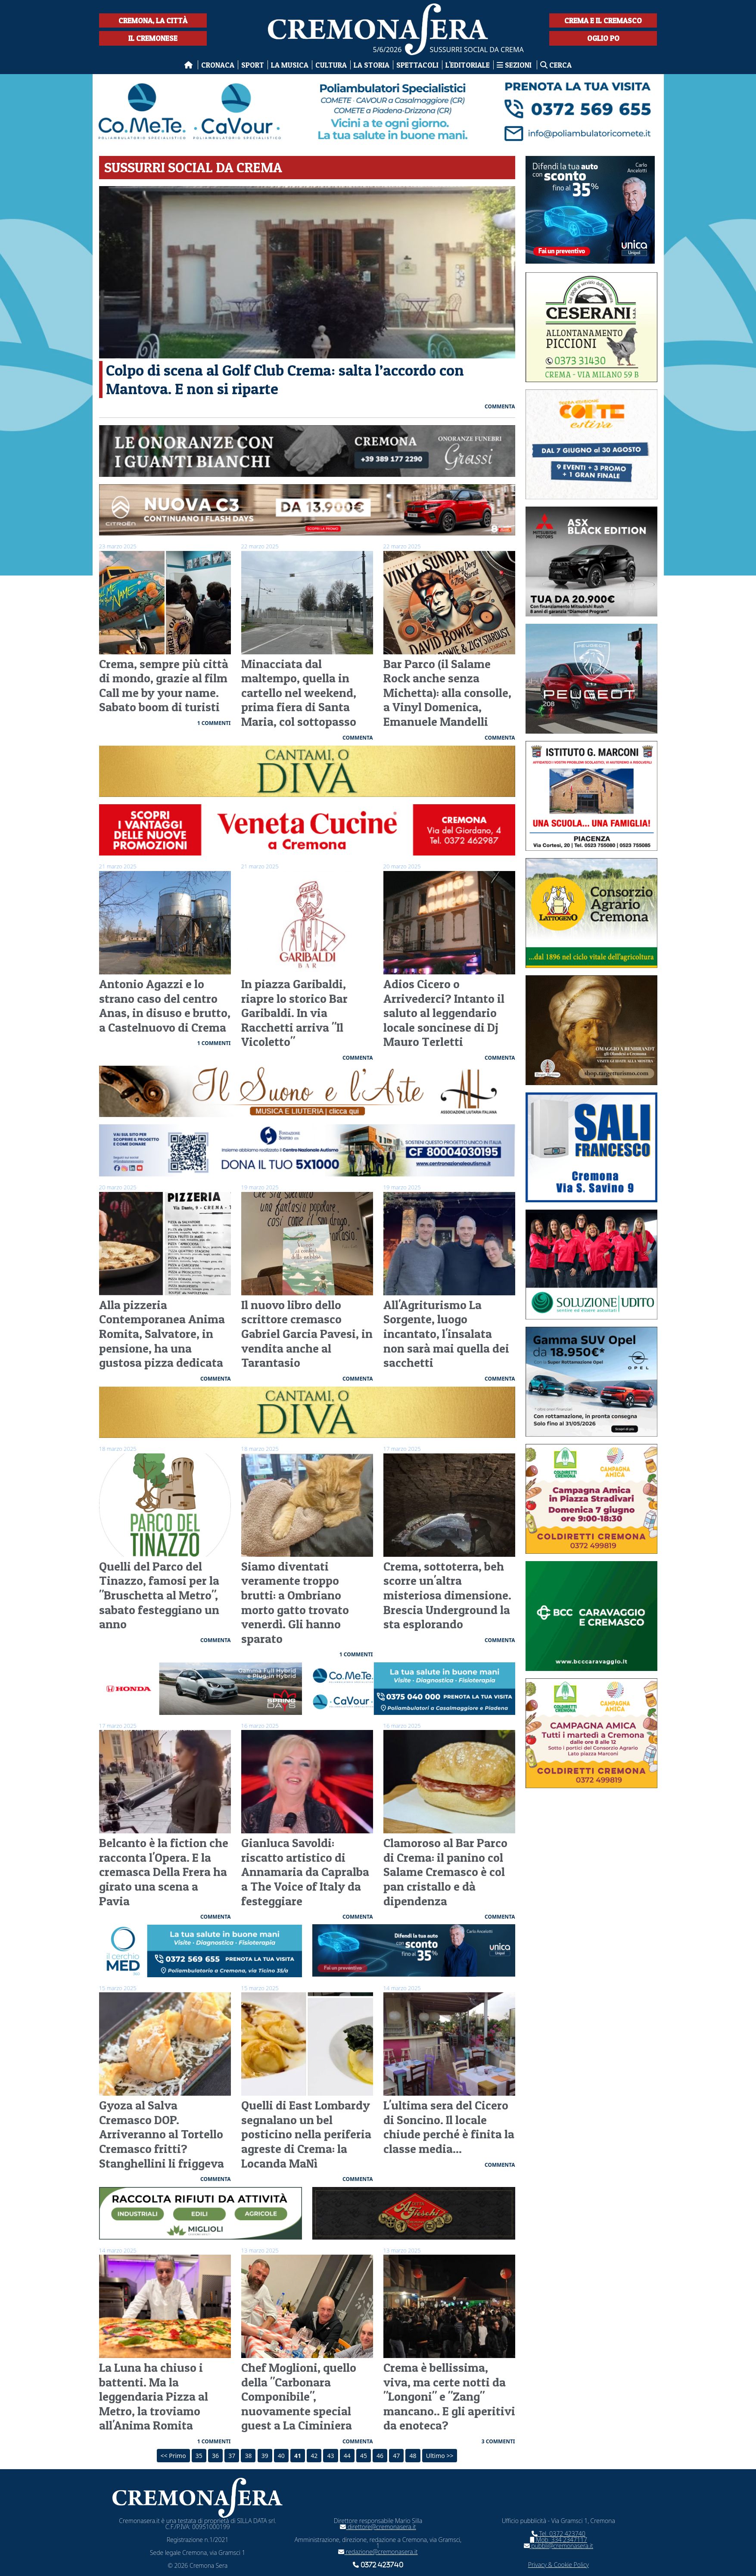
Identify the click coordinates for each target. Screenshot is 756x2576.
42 (314, 2456)
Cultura (331, 64)
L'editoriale (467, 64)
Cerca (556, 64)
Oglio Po (603, 38)
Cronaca (217, 64)
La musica (289, 64)
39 (264, 2456)
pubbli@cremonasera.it (558, 2546)
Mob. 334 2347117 (558, 2540)
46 (379, 2456)
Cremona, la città (152, 20)
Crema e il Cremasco (603, 20)
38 (248, 2456)
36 (215, 2456)
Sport (252, 64)
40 (281, 2456)
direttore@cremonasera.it (378, 2527)
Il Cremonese (152, 38)
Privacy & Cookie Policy (558, 2564)
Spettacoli (417, 64)
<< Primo (173, 2456)
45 (363, 2456)
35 (199, 2456)
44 (347, 2456)
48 (412, 2456)
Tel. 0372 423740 (558, 2533)
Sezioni (515, 64)
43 (330, 2456)
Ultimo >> (440, 2456)
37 (231, 2456)
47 (396, 2456)
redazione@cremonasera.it (377, 2552)
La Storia (371, 64)
